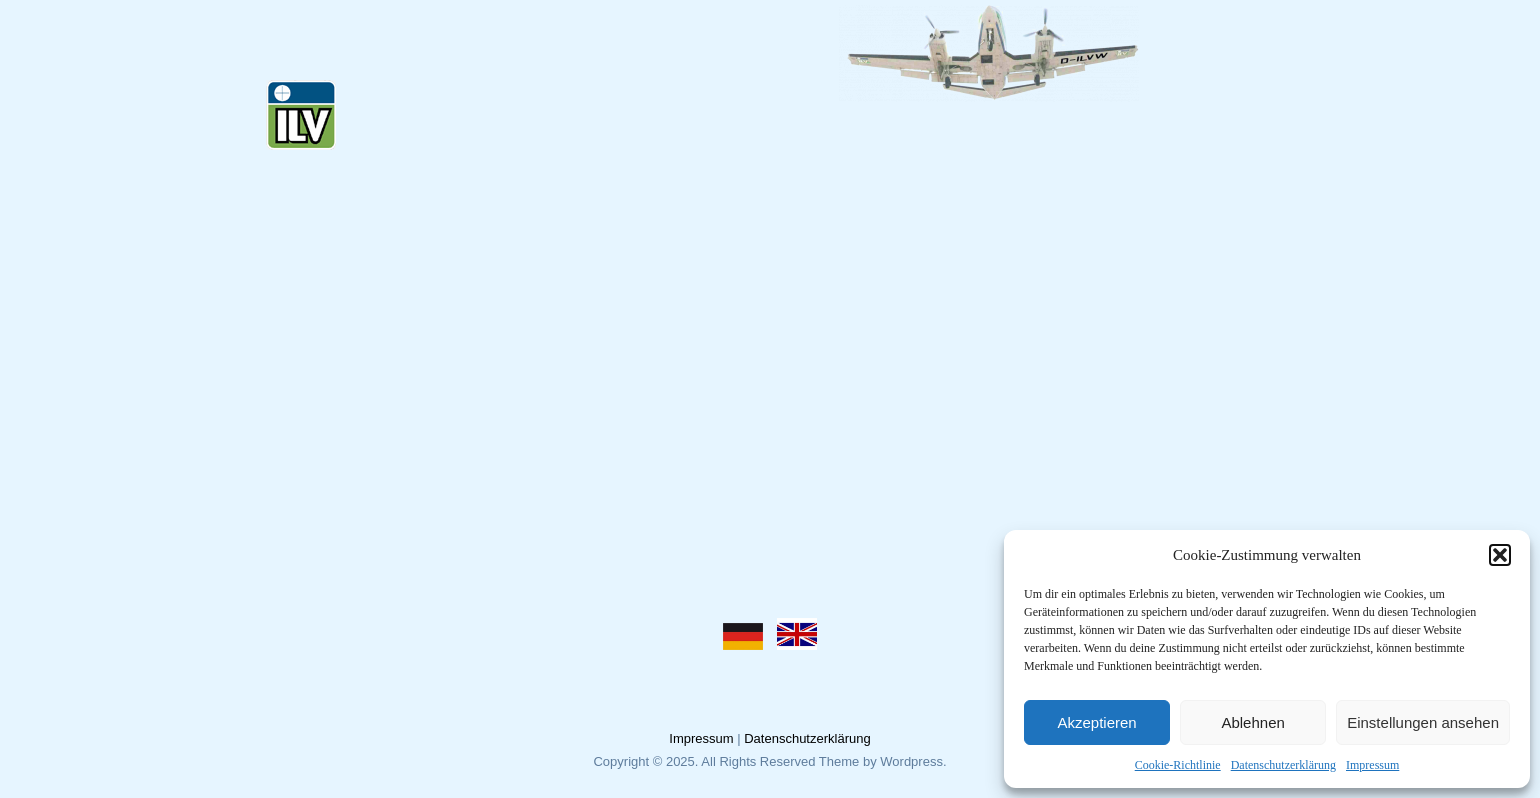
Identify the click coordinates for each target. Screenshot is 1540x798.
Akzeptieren (1096, 722)
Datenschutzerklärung (1283, 765)
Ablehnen (1252, 722)
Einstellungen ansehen (1423, 722)
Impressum (1372, 765)
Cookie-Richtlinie (1178, 765)
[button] (1500, 555)
